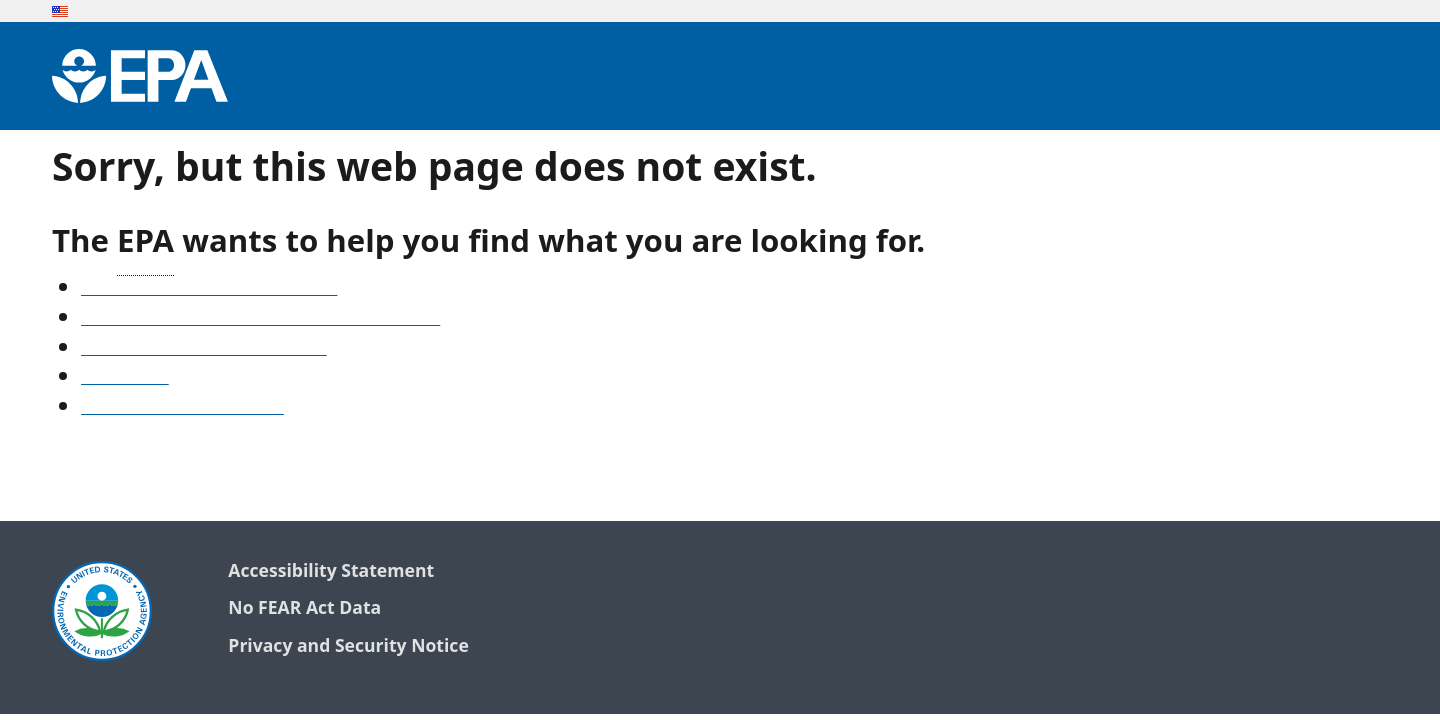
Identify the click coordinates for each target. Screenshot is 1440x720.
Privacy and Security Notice (348, 646)
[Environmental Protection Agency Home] (140, 76)
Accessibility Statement (331, 571)
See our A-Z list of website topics (209, 289)
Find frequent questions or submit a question (260, 319)
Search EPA (125, 378)
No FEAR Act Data (304, 608)
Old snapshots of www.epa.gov (204, 349)
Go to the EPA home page (182, 408)
